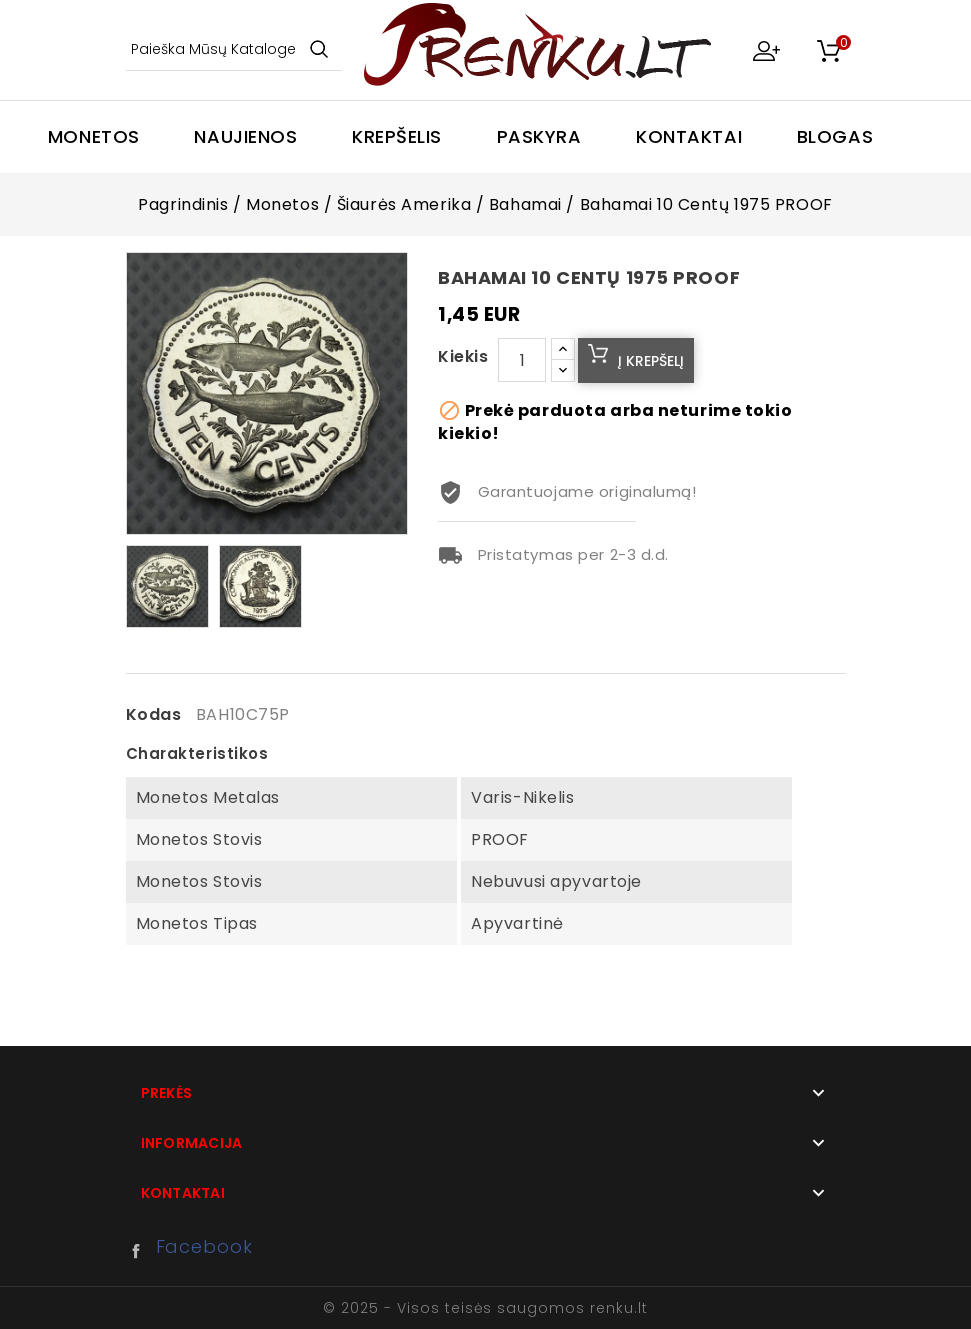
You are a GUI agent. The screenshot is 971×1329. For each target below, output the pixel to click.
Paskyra (539, 136)
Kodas (154, 715)
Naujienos (245, 136)
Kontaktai (689, 136)
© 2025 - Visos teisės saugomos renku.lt (485, 1308)
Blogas (835, 136)
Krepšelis (397, 136)
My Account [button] (766, 50)
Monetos (94, 136)
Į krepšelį (651, 361)
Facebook (141, 1251)
